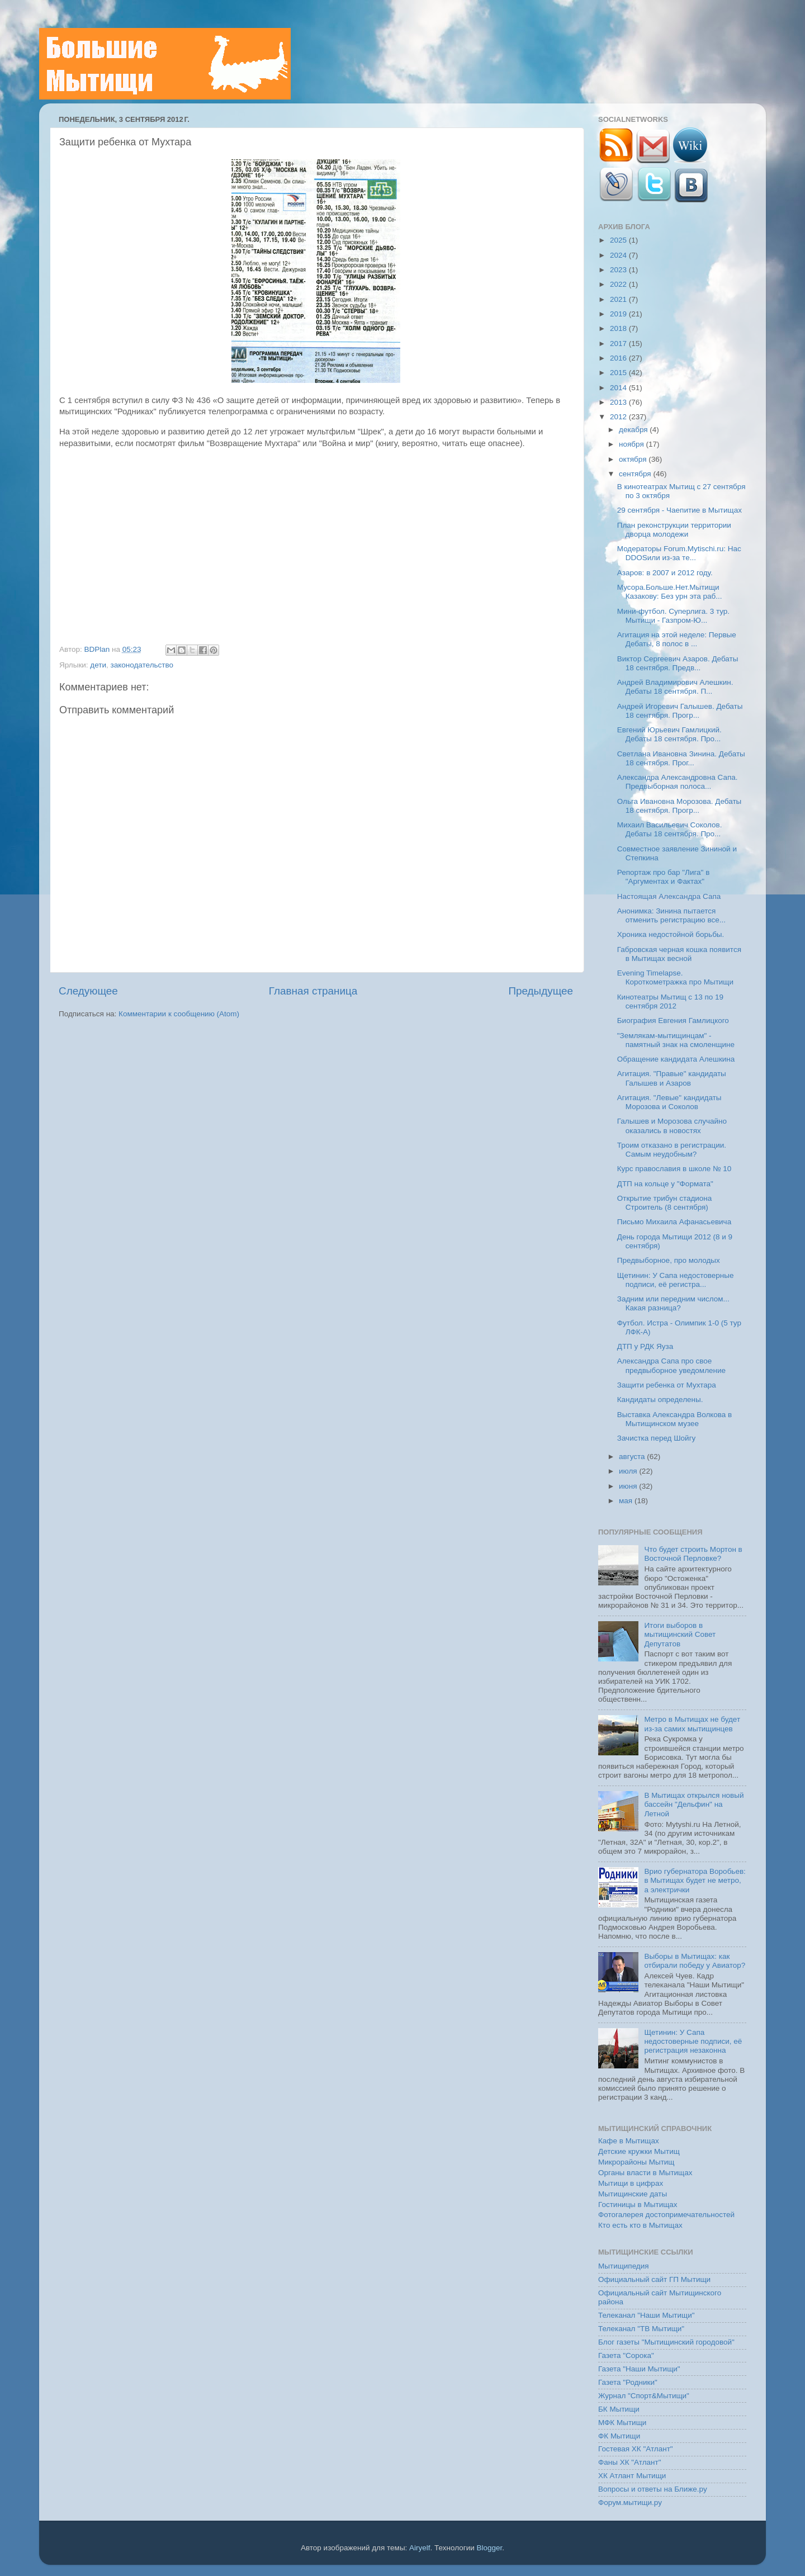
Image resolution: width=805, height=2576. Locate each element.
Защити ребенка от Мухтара (666, 1385)
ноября (632, 444)
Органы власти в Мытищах (645, 2172)
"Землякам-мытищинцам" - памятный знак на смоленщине (676, 1040)
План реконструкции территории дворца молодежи (674, 529)
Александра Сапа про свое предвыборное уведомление (671, 1365)
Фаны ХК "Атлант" (629, 2462)
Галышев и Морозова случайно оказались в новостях (672, 1125)
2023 (619, 270)
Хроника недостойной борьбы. (670, 934)
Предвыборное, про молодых (668, 1260)
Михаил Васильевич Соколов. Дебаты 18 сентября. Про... (669, 829)
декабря (634, 429)
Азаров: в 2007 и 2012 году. (665, 573)
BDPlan (98, 649)
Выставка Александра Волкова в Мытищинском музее (674, 1419)
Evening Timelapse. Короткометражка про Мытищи (675, 977)
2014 (619, 387)
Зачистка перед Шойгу (656, 1438)
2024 (619, 255)
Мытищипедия (623, 2266)
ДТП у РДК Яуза (645, 1346)
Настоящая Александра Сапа (669, 896)
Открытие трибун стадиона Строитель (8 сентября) (664, 1202)
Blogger (490, 2548)
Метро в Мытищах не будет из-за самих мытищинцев (692, 1723)
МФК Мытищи (622, 2422)
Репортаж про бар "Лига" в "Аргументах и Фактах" (663, 877)
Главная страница (313, 991)
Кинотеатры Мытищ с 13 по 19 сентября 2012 (670, 1001)
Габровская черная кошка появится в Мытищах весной (679, 954)
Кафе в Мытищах (628, 2141)
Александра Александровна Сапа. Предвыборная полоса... (677, 781)
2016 (619, 358)
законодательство (142, 665)
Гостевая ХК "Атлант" (635, 2449)
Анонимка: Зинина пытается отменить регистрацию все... (671, 915)
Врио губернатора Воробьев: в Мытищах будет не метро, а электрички (694, 1880)
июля (629, 1471)
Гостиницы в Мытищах (638, 2204)
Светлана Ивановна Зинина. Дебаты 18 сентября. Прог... (681, 758)
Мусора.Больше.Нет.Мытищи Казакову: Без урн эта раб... (669, 591)
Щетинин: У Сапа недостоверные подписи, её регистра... (675, 1280)
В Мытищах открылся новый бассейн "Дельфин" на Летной (694, 1804)
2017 (619, 343)
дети (98, 665)
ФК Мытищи (619, 2436)
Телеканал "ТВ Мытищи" (641, 2328)
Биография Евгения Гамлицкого (673, 1020)
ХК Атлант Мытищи (632, 2475)
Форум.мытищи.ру (630, 2502)
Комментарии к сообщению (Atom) (179, 1014)
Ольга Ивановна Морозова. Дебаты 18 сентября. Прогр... (679, 806)
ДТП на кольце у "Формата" (665, 1184)
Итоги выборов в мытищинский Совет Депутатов (680, 1634)
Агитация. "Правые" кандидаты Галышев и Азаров (671, 1078)
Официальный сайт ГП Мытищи (654, 2279)
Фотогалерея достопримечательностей (666, 2214)
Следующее (88, 991)
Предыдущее (540, 991)
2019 (619, 314)
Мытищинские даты (632, 2194)
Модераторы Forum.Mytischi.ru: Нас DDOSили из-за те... (679, 553)
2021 (619, 299)
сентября (636, 474)
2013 (619, 402)
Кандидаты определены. (660, 1399)
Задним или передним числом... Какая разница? (673, 1303)
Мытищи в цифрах (630, 2183)
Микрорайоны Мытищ (636, 2162)
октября (633, 459)
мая (626, 1501)
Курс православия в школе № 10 (674, 1168)
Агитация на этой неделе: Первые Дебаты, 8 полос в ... (676, 639)
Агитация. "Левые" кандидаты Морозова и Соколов (669, 1102)
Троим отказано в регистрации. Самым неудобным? (671, 1149)
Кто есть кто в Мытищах (640, 2225)
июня (629, 1486)
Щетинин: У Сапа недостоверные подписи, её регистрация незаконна (693, 2041)
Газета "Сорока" (626, 2355)
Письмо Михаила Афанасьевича (674, 1222)
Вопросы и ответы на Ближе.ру (652, 2489)
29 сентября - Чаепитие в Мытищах (679, 510)
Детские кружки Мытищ (639, 2151)
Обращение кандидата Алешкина (676, 1059)
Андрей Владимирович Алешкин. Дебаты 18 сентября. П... (675, 686)
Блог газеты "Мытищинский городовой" (666, 2342)
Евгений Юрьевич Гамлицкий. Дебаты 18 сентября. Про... (669, 734)
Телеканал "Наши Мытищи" (646, 2315)
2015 (619, 372)
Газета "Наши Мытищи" (639, 2369)
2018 (619, 328)
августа (633, 1456)
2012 (619, 417)
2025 (619, 240)
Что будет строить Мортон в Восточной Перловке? (693, 1553)
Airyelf (419, 2548)
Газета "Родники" (627, 2382)
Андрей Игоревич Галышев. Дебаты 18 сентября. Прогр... (680, 710)
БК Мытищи (619, 2409)
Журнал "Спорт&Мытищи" (643, 2396)
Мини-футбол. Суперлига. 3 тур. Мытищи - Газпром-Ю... (673, 615)
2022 (619, 284)
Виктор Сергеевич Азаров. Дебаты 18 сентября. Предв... (677, 663)
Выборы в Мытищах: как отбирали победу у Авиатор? (694, 1960)
